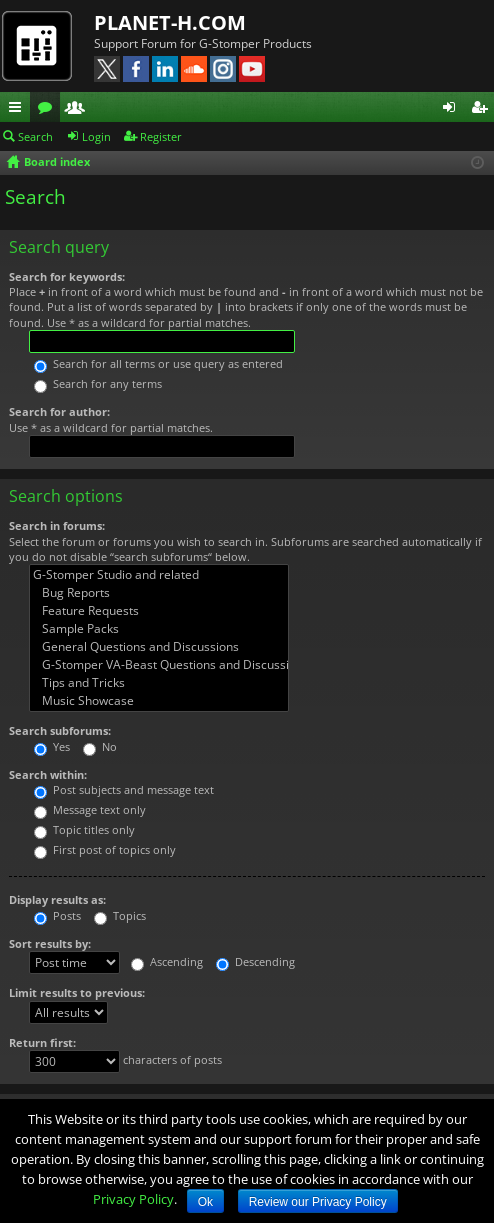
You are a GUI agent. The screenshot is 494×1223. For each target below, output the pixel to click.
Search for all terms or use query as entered (158, 363)
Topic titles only (84, 829)
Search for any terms (98, 383)
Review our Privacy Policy (318, 1202)
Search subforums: (60, 730)
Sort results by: (50, 943)
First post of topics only (105, 849)
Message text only (90, 809)
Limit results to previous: (77, 992)
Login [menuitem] (453, 110)
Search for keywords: (67, 276)
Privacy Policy (133, 1199)
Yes (52, 746)
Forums (49, 110)
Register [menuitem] (483, 110)
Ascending (167, 961)
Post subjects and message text (124, 789)
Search (35, 136)
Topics (120, 915)
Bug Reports (159, 593)
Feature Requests (159, 611)
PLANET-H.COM (170, 22)
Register (161, 136)
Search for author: (59, 411)
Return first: (42, 1042)
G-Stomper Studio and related (159, 575)
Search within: (48, 774)
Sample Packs (159, 629)
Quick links (19, 110)
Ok (205, 1202)
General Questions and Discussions (159, 647)
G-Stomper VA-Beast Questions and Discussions (159, 665)
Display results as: (57, 899)
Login (96, 136)
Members (79, 110)
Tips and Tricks (159, 683)
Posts (57, 915)
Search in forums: (57, 525)
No (100, 746)
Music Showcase (159, 701)
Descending (255, 961)
